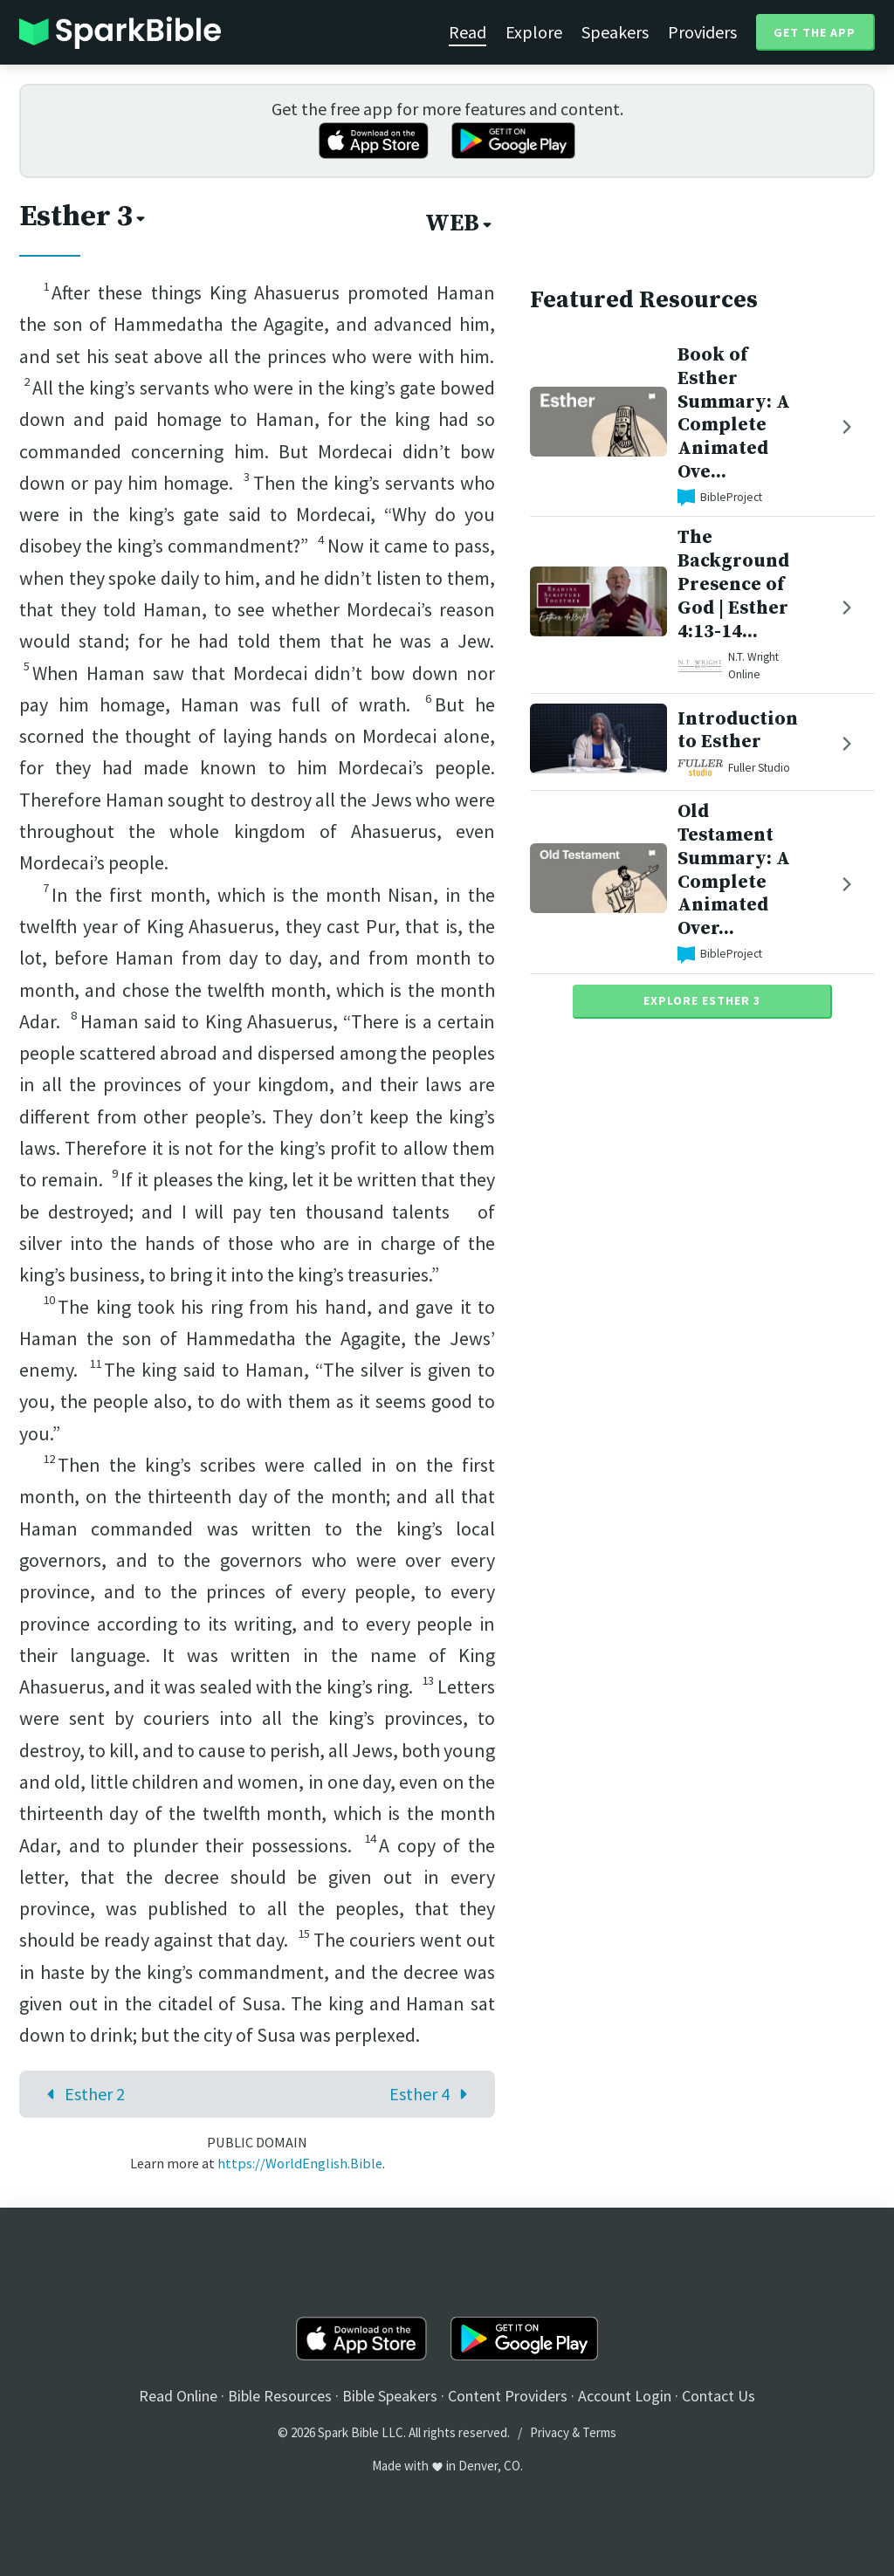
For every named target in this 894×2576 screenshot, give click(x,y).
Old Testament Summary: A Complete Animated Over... (733, 870)
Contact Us (718, 2396)
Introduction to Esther (737, 730)
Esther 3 (83, 216)
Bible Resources (280, 2396)
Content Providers (507, 2396)
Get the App (815, 32)
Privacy (549, 2432)
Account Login (624, 2396)
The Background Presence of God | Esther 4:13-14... (733, 584)
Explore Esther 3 (701, 1000)
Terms (599, 2432)
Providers (702, 32)
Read (467, 32)
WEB (460, 223)
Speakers (615, 32)
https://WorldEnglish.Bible (299, 2163)
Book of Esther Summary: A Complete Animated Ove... (733, 413)
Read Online (178, 2396)
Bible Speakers (389, 2396)
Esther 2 (81, 2094)
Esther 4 (432, 2094)
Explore (533, 32)
